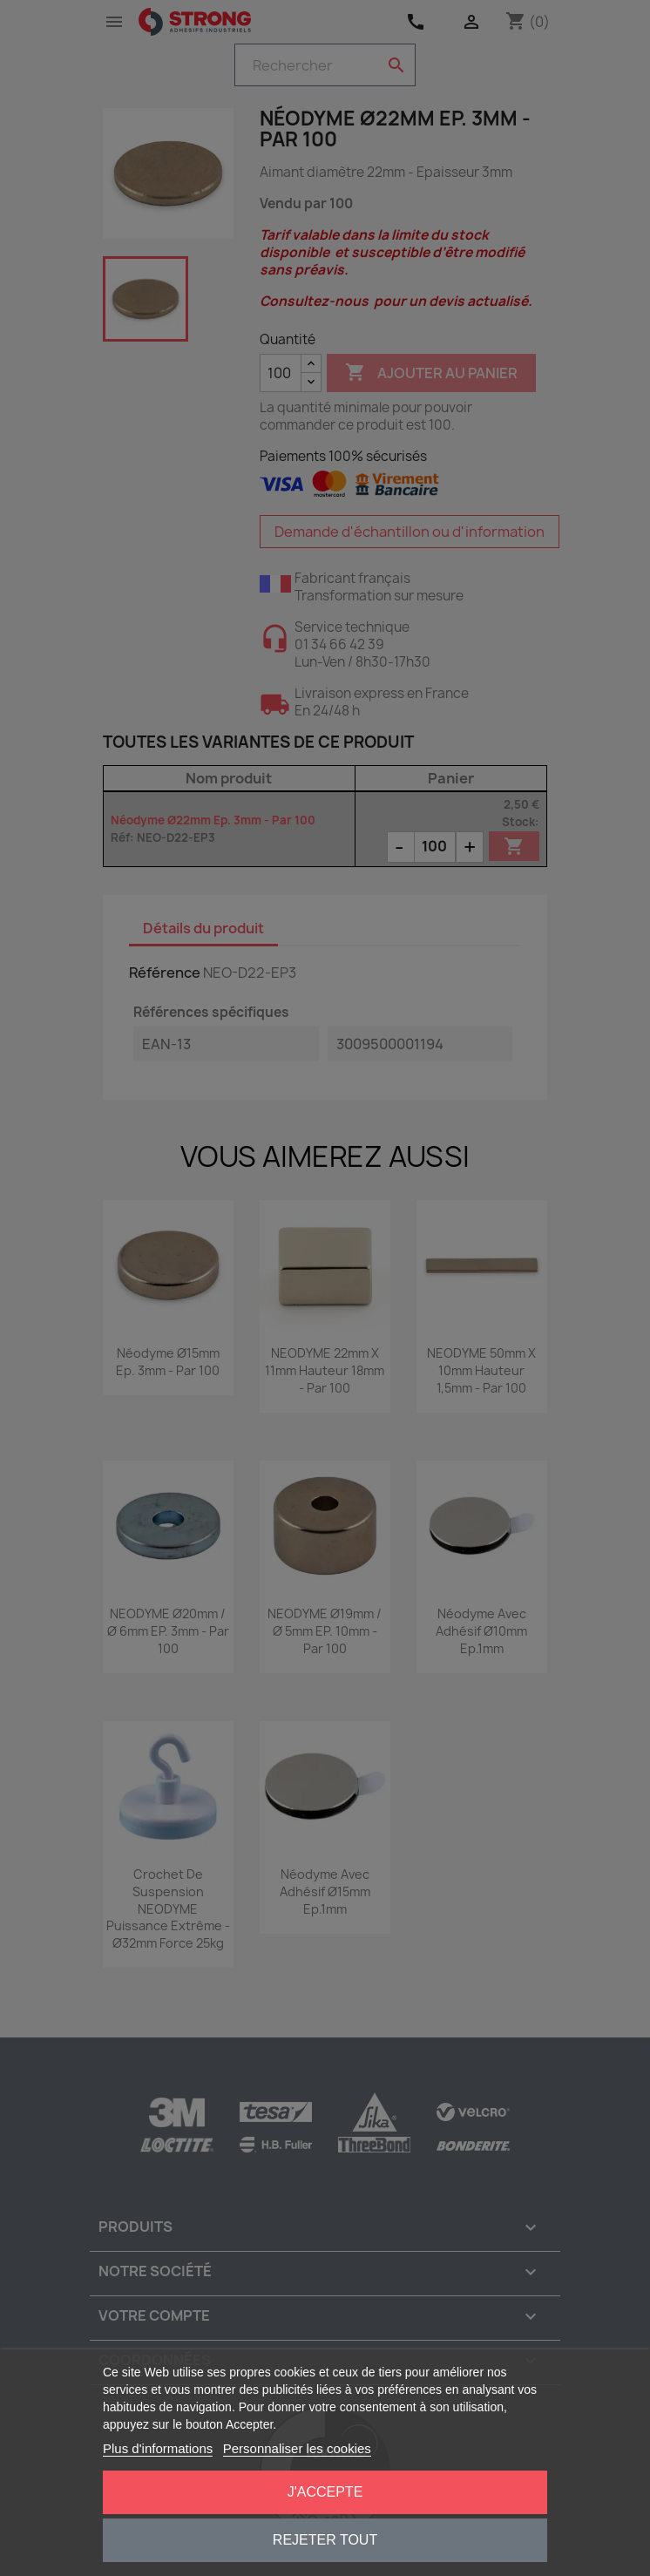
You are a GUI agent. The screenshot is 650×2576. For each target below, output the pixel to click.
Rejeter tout (325, 2539)
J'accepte (325, 2491)
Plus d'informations (158, 2448)
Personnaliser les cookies (297, 2448)
